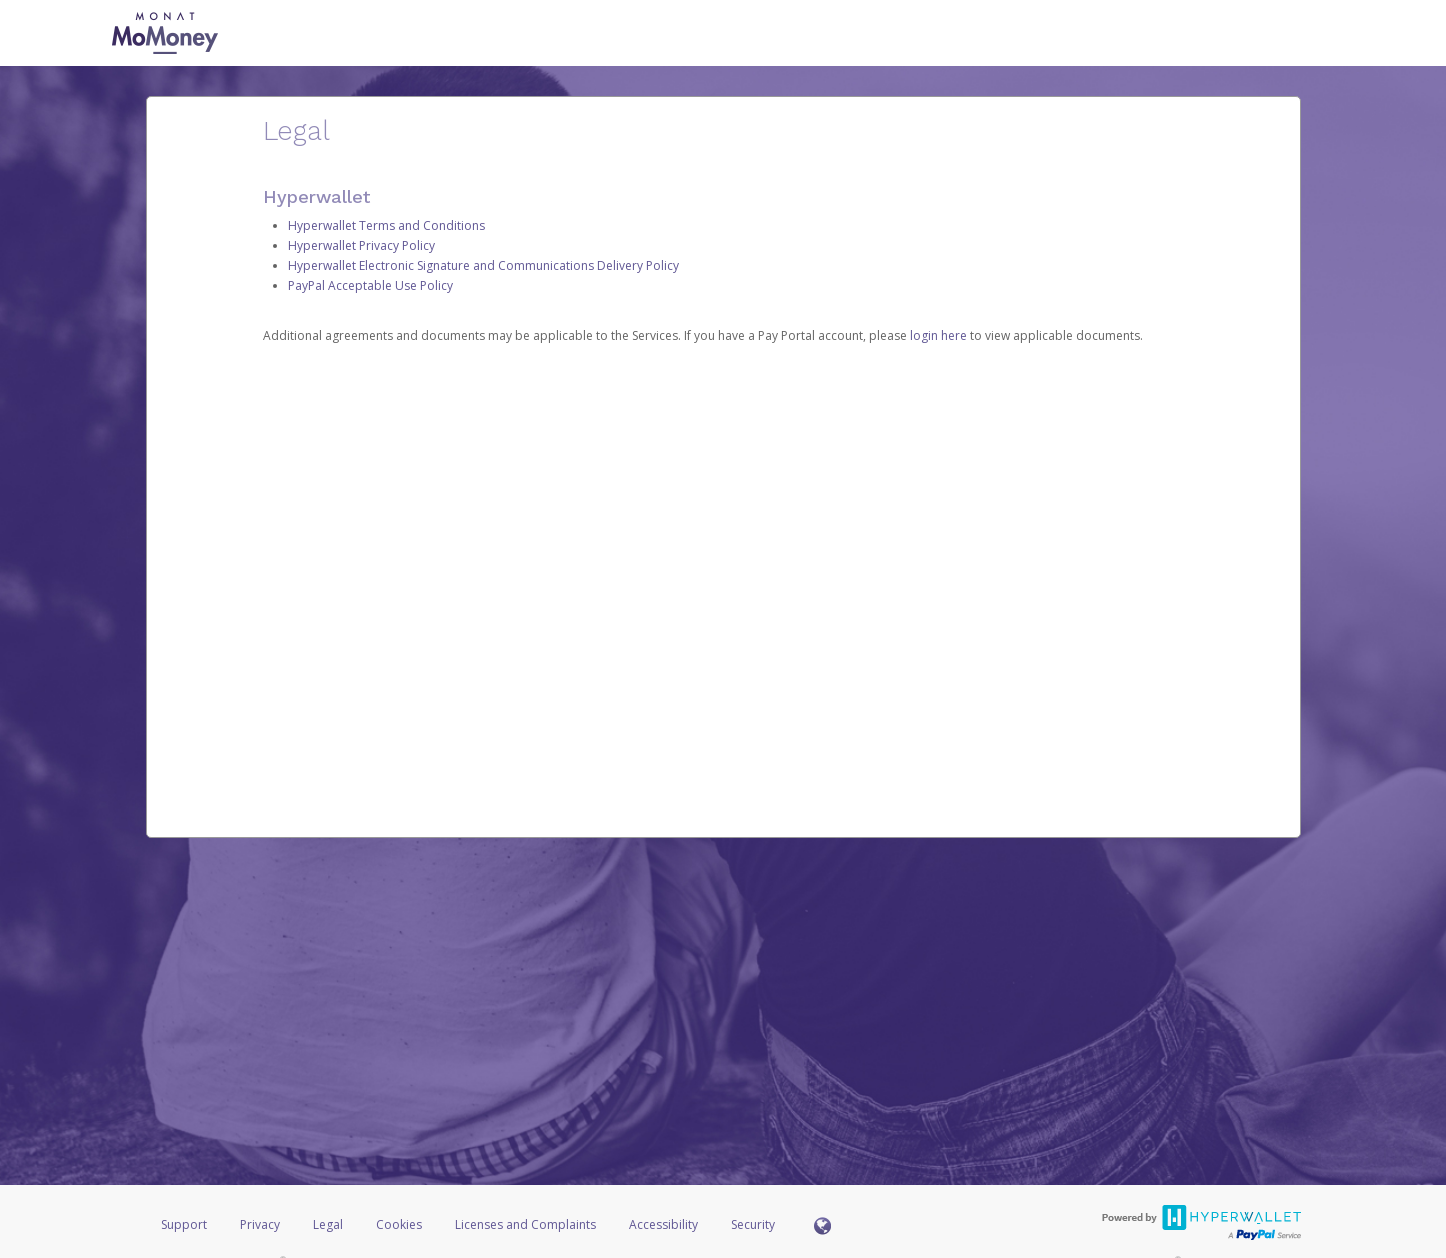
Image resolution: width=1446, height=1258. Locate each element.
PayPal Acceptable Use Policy (370, 285)
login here (938, 335)
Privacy (260, 1224)
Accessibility (663, 1224)
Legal (328, 1224)
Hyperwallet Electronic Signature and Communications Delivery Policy (483, 265)
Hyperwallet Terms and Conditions (386, 225)
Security (753, 1224)
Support (184, 1224)
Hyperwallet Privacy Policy (361, 245)
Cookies (399, 1224)
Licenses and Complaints (527, 1224)
